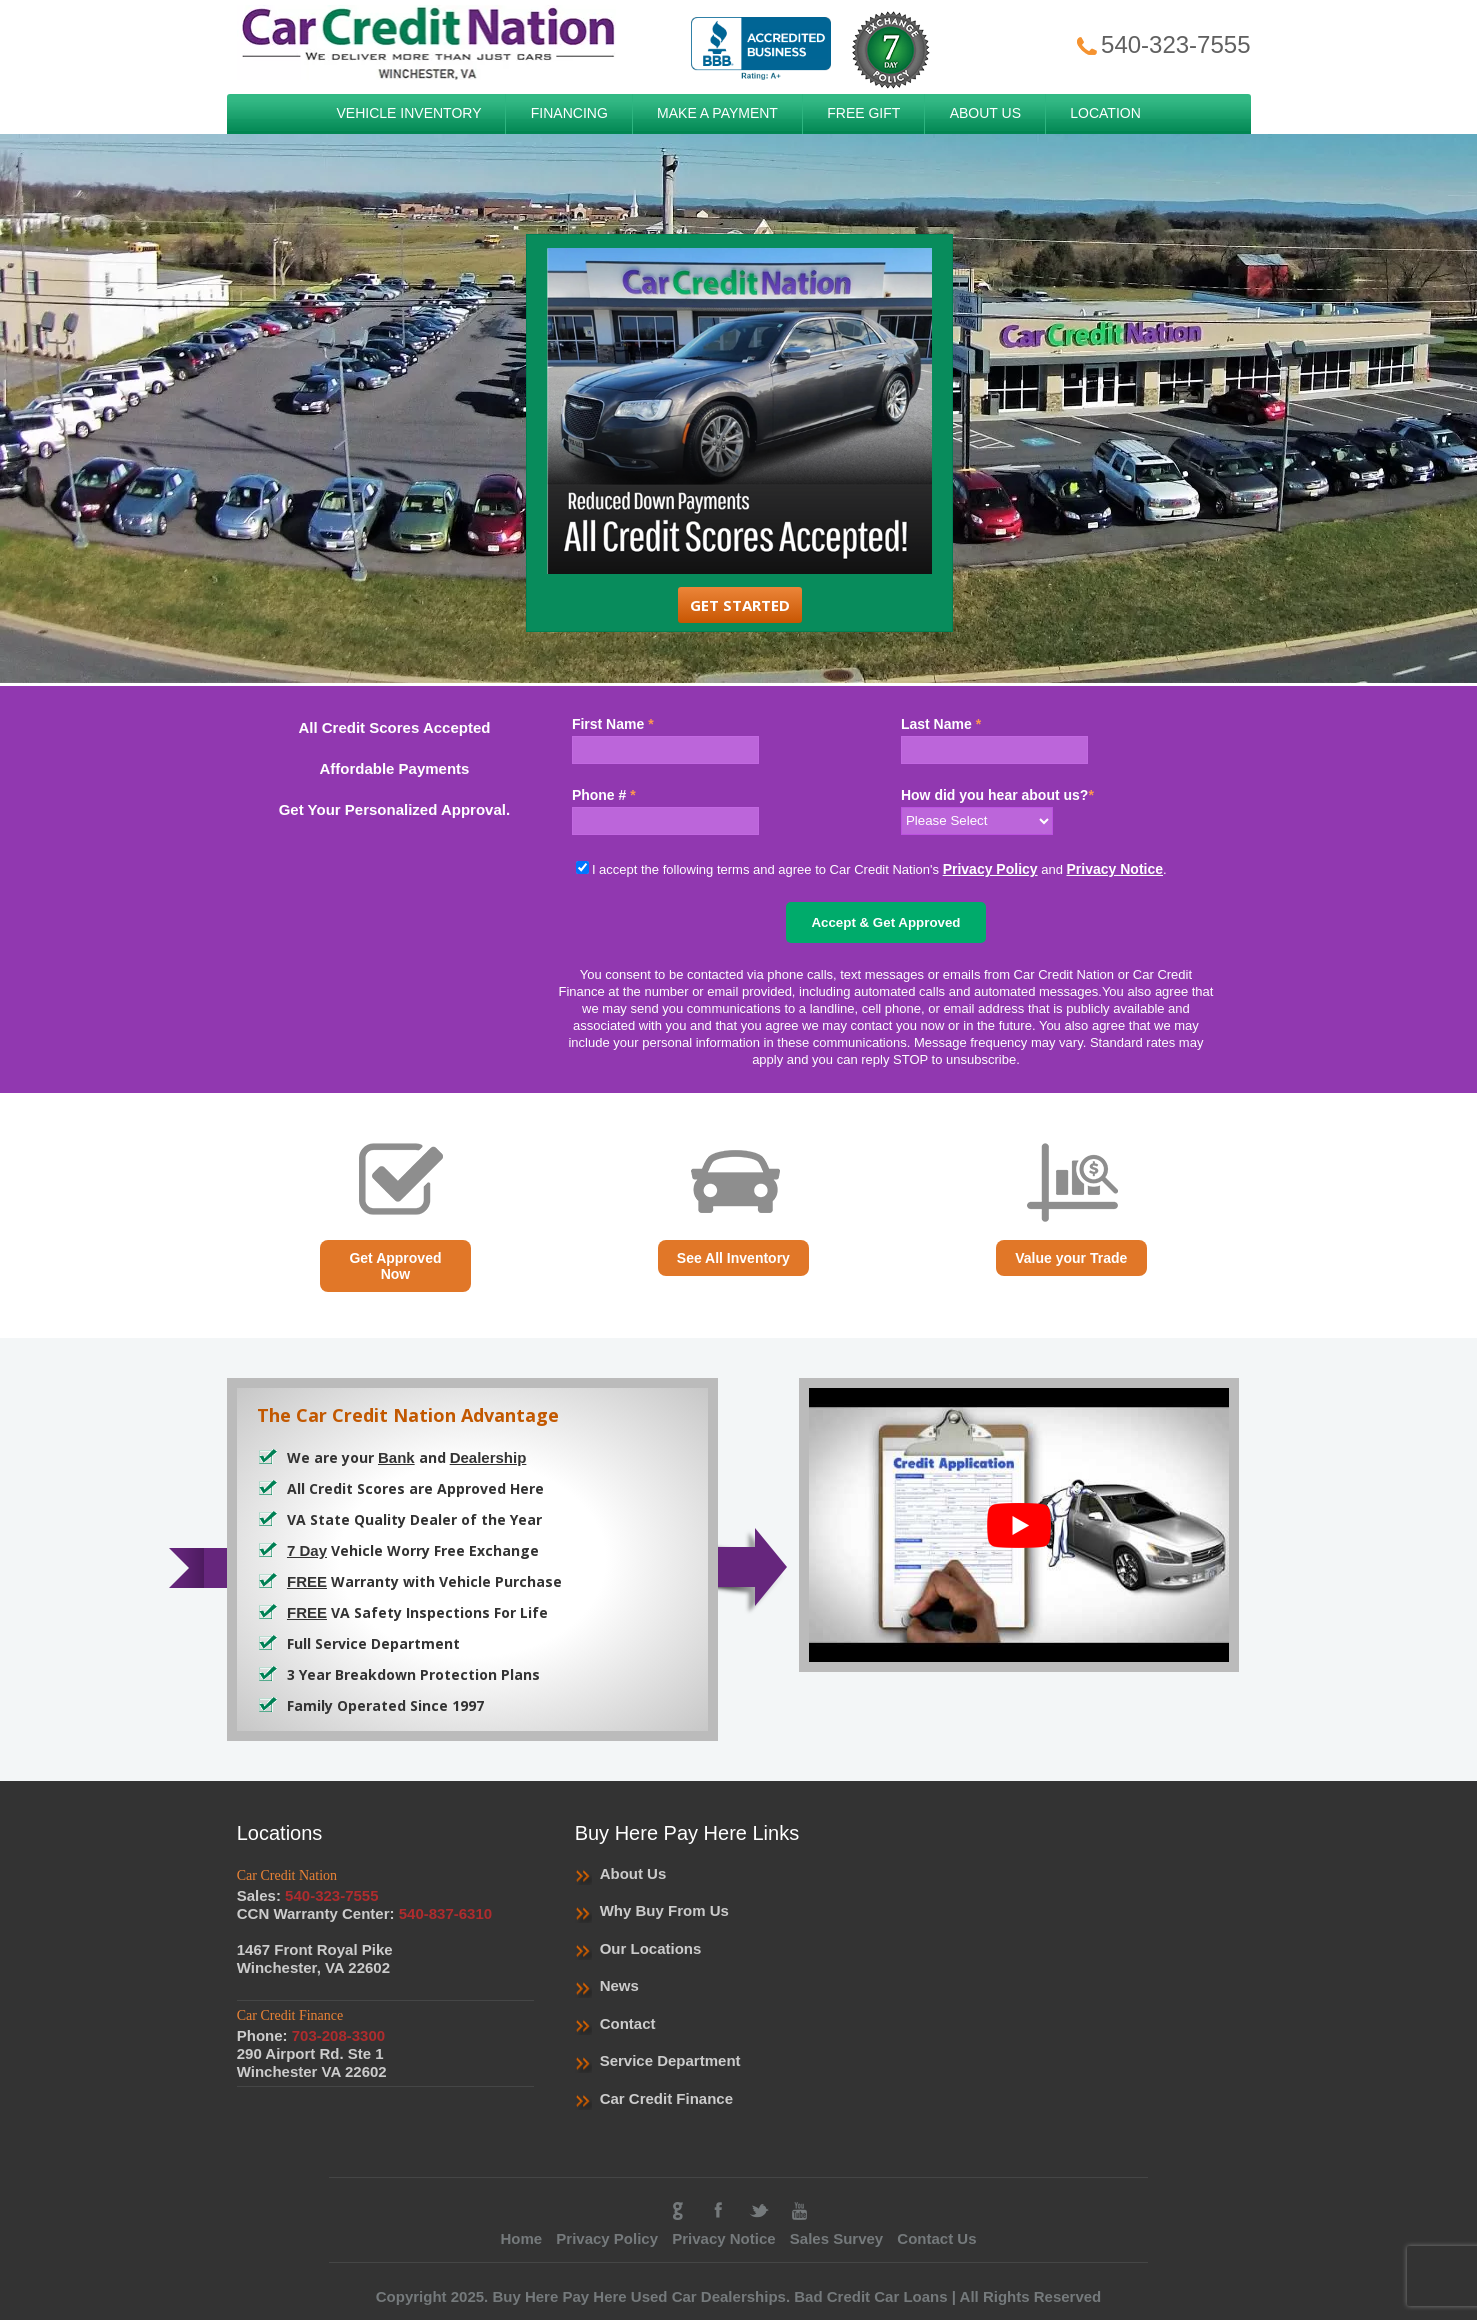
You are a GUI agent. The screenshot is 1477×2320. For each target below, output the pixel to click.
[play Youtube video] (1019, 1525)
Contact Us (936, 2238)
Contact (628, 2023)
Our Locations (651, 1948)
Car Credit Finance (666, 2098)
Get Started (740, 605)
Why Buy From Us (664, 1910)
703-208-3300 (338, 2035)
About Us (633, 1873)
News (619, 1985)
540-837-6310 (445, 1913)
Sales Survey (836, 2238)
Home (521, 2238)
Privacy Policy (990, 869)
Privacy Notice (1115, 869)
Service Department (670, 2060)
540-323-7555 (1161, 44)
